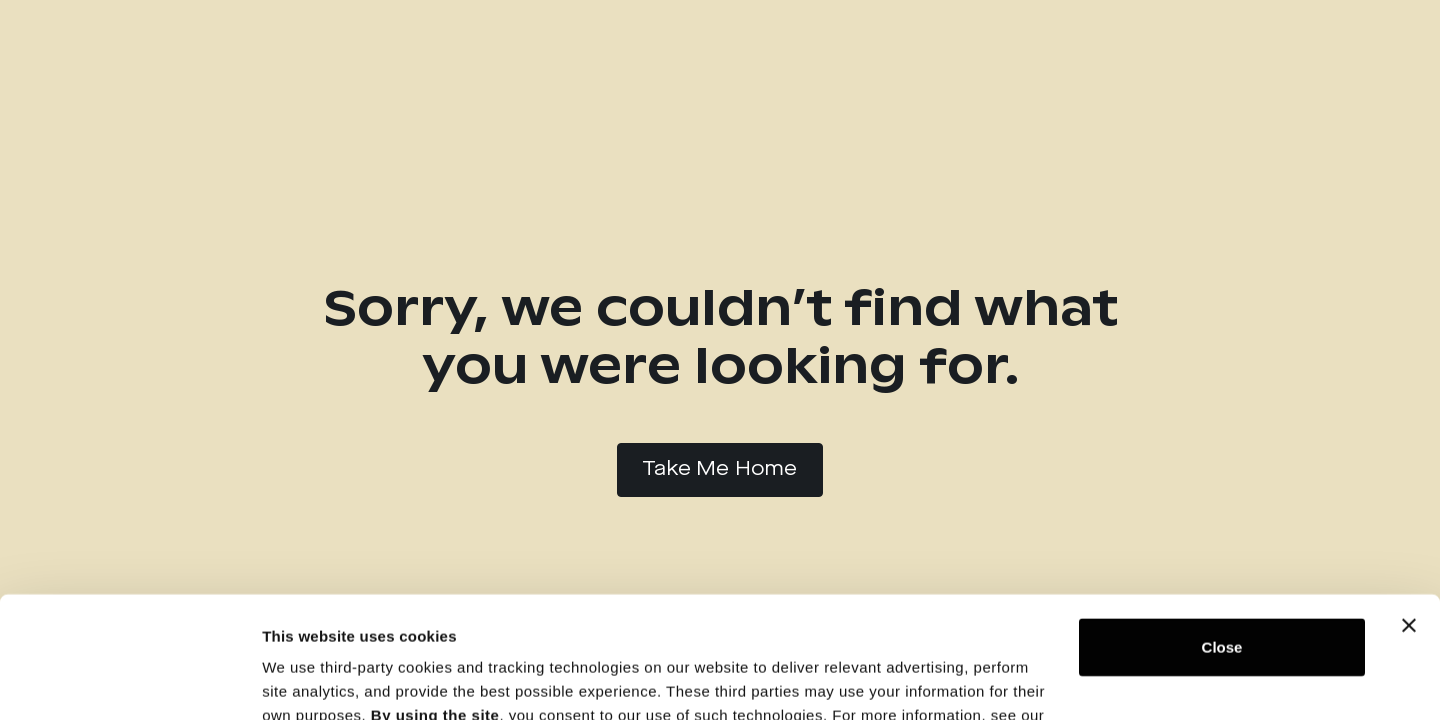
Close (1222, 533)
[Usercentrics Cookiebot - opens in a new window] (129, 681)
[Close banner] (1409, 512)
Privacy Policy (316, 625)
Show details (308, 680)
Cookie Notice (460, 625)
